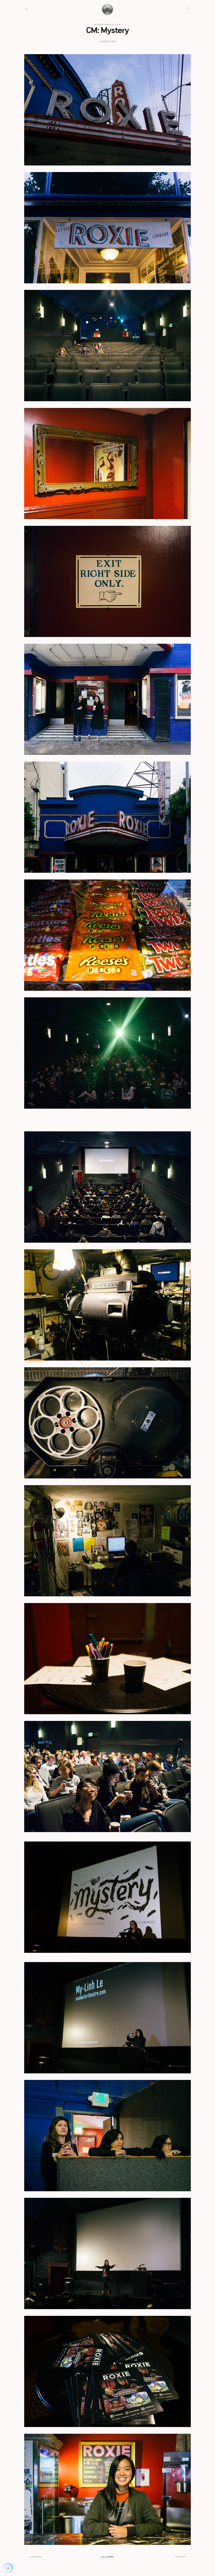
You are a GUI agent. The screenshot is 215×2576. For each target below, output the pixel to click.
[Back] (27, 9)
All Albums (107, 2557)
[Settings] (7, 2568)
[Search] (187, 8)
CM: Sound (181, 2557)
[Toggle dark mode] (107, 9)
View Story (107, 41)
